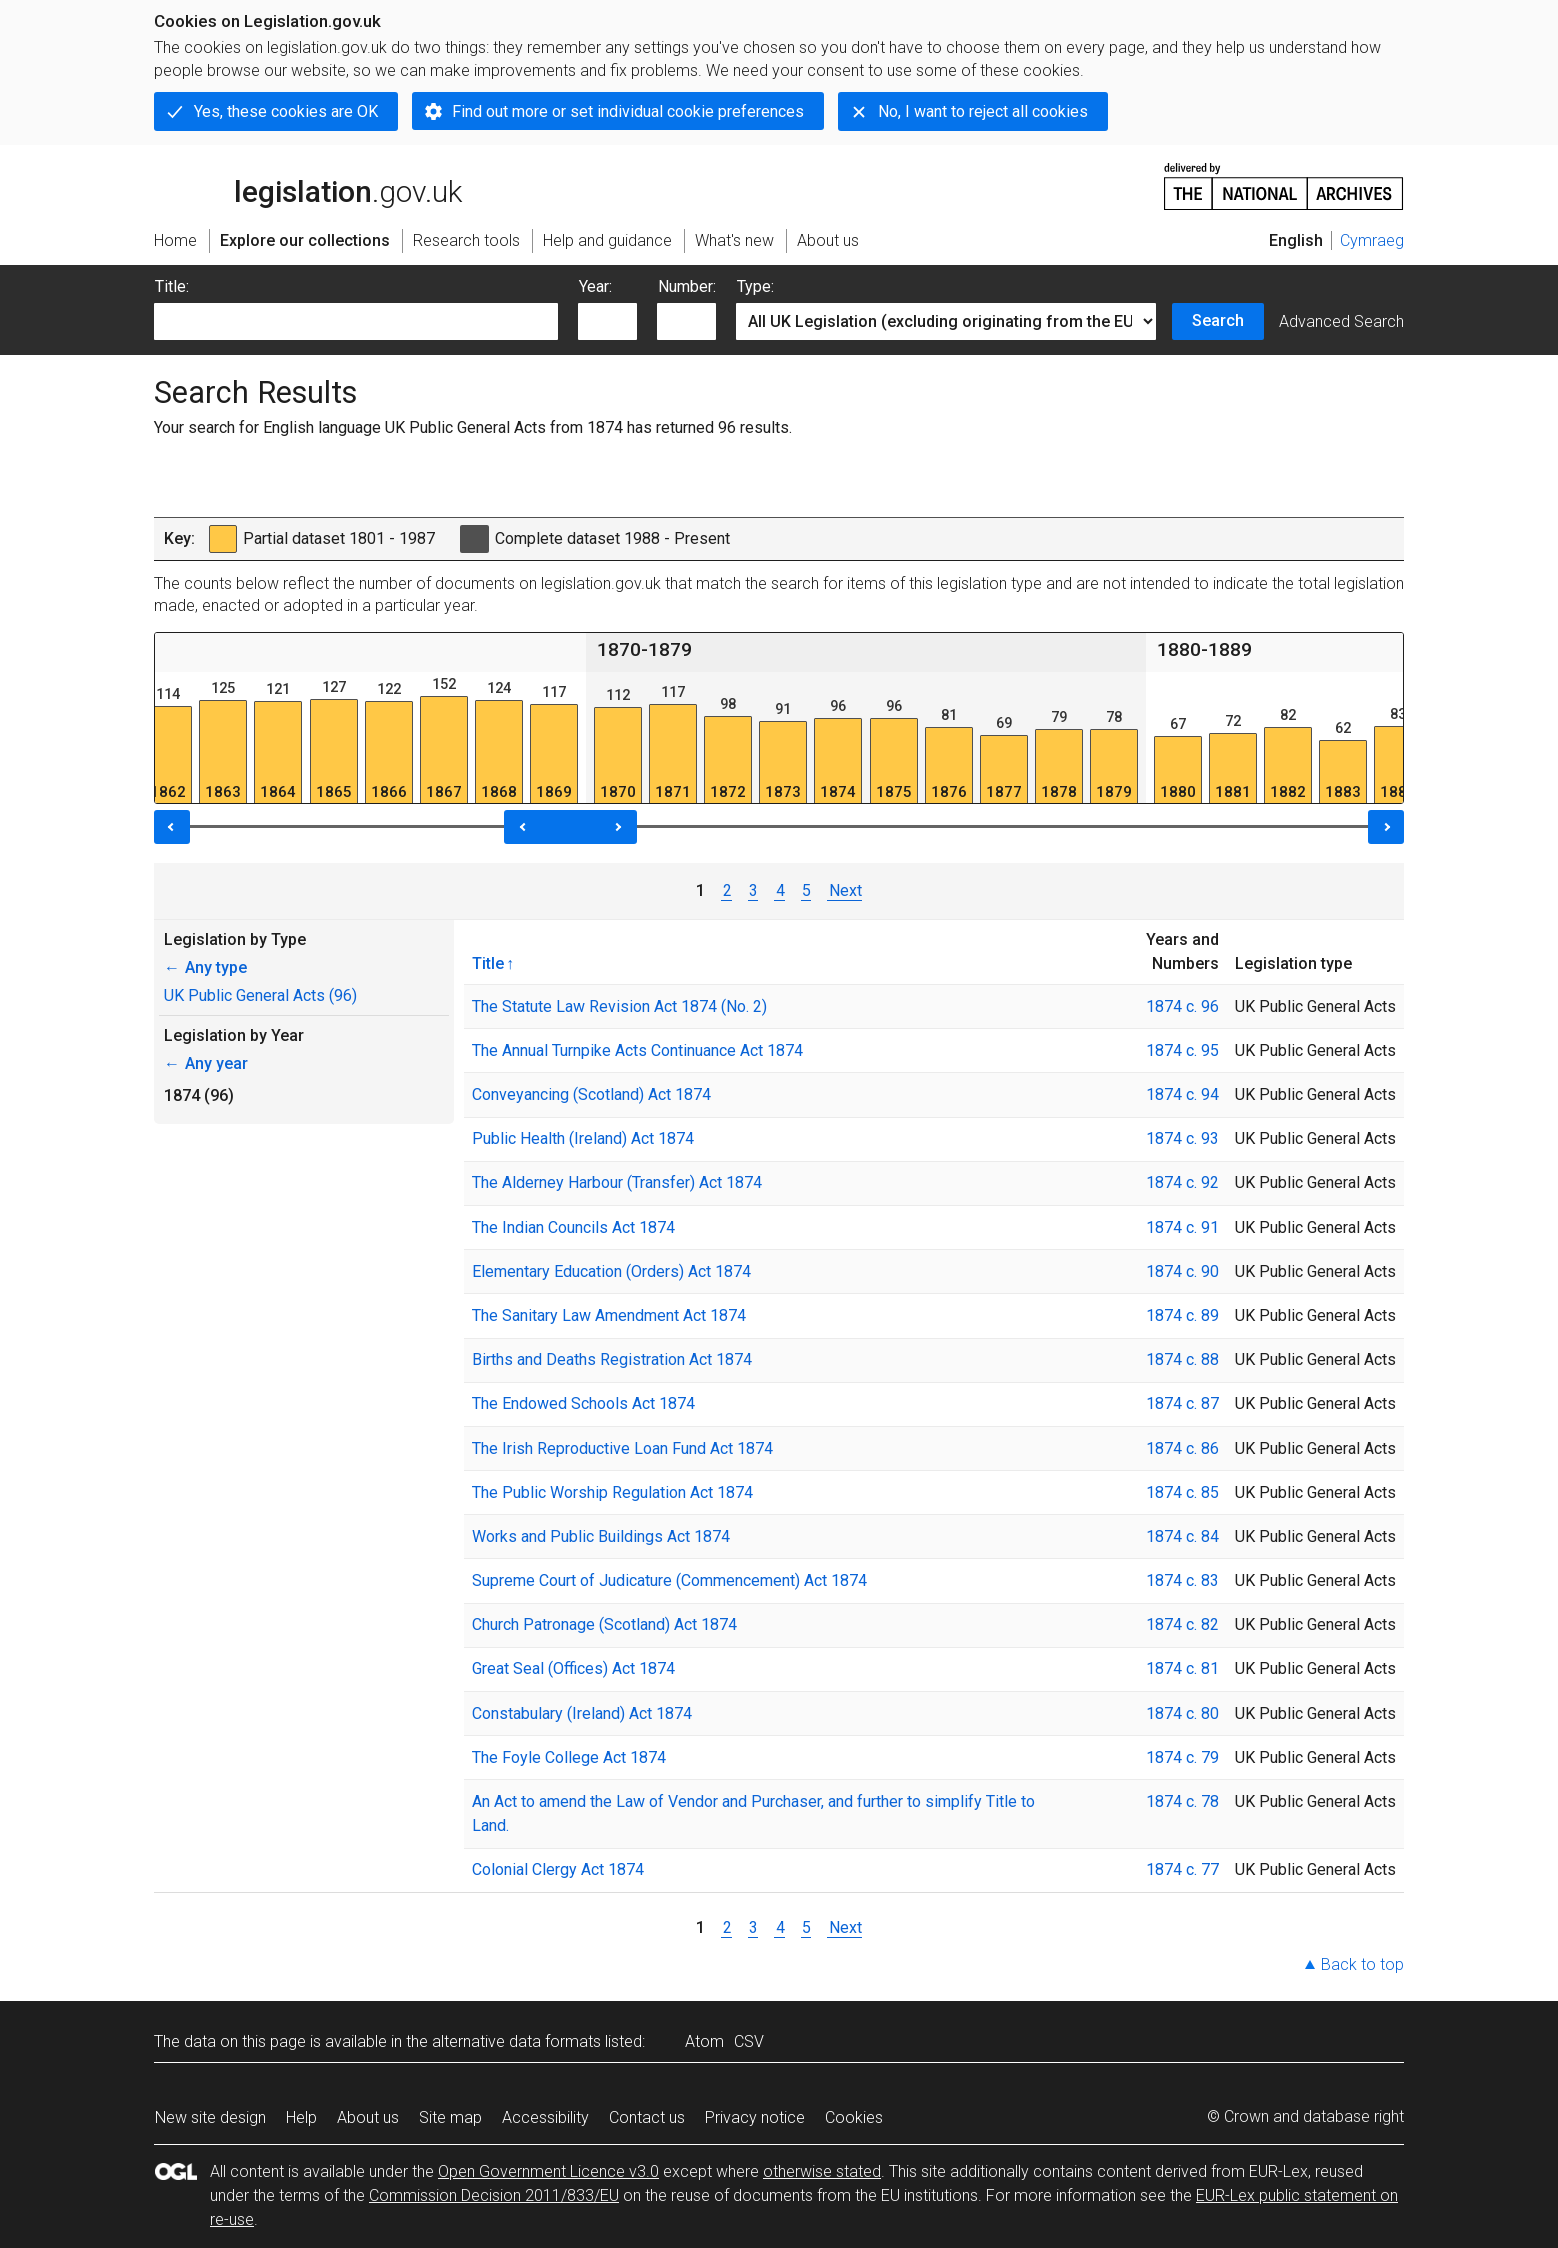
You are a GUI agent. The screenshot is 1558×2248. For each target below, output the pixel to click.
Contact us (647, 2117)
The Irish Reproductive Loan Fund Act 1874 (622, 1448)
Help (301, 2117)
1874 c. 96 (1182, 1006)
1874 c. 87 (1182, 1403)
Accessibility (545, 2117)
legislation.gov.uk (308, 185)
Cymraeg (1372, 240)
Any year (206, 1063)
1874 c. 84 (1182, 1536)
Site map (450, 2117)
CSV (749, 2041)
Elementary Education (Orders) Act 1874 (611, 1271)
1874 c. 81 (1182, 1668)
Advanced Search (1341, 321)
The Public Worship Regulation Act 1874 (612, 1492)
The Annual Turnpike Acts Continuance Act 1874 (637, 1050)
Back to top (1362, 1964)
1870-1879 (644, 649)
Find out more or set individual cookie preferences (628, 111)
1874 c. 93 (1182, 1138)
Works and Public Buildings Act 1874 (601, 1536)
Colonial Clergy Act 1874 (558, 1869)
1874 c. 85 (1182, 1492)
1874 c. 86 (1182, 1448)
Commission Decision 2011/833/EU (494, 2195)
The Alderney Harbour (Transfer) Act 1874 (617, 1182)
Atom (704, 2041)
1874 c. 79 (1182, 1757)
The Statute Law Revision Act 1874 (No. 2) (619, 1006)
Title (488, 963)
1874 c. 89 (1182, 1315)
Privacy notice (755, 2117)
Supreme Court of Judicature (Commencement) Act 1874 (669, 1580)
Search (1218, 320)
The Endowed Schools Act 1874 (583, 1403)
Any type (205, 967)
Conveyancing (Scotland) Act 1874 (591, 1094)
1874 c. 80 (1182, 1713)
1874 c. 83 (1182, 1580)
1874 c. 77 (1182, 1869)
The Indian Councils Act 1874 (573, 1227)
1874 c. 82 (1182, 1624)
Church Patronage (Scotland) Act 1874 (604, 1624)
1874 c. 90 (1182, 1271)
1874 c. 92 (1182, 1182)
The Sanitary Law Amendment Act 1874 (609, 1315)
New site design (210, 2117)
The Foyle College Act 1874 (569, 1757)
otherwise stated (822, 2171)
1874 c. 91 (1182, 1227)
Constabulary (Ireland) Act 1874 (582, 1713)
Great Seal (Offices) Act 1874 (573, 1668)
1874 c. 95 (1182, 1050)
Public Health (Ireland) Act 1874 (583, 1138)
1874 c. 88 (1182, 1359)
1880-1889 (1204, 649)
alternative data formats (516, 2041)
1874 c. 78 (1182, 1801)
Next (844, 890)
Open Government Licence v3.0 (548, 2171)
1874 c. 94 (1182, 1094)
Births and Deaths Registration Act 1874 (612, 1359)
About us (368, 2117)
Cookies (854, 2117)
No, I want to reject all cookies (983, 111)
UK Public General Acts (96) (260, 995)
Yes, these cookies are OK (286, 111)
